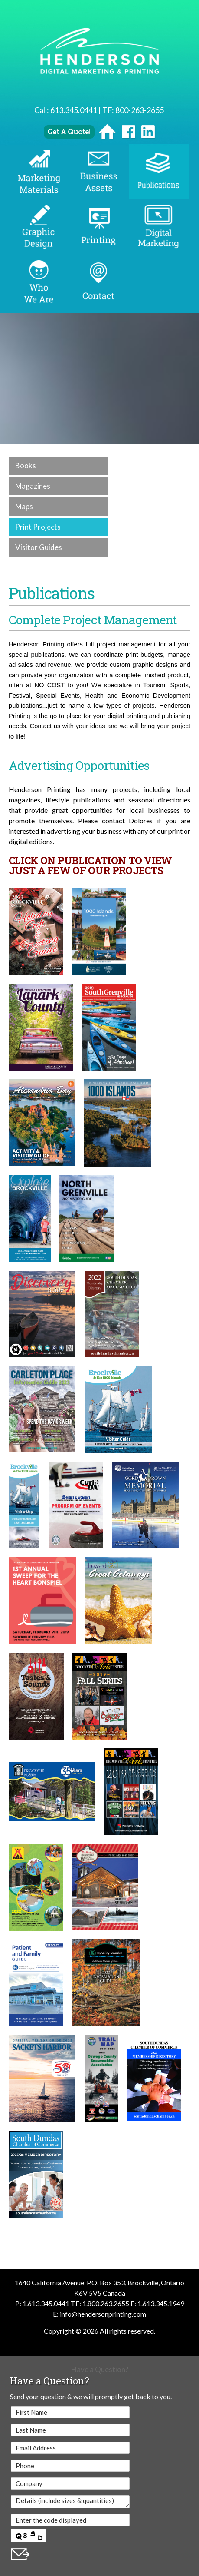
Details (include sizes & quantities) (70, 2501)
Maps (24, 506)
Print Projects (38, 526)
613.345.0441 (73, 110)
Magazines (32, 486)
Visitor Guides (38, 547)
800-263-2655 (139, 110)
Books (25, 465)
